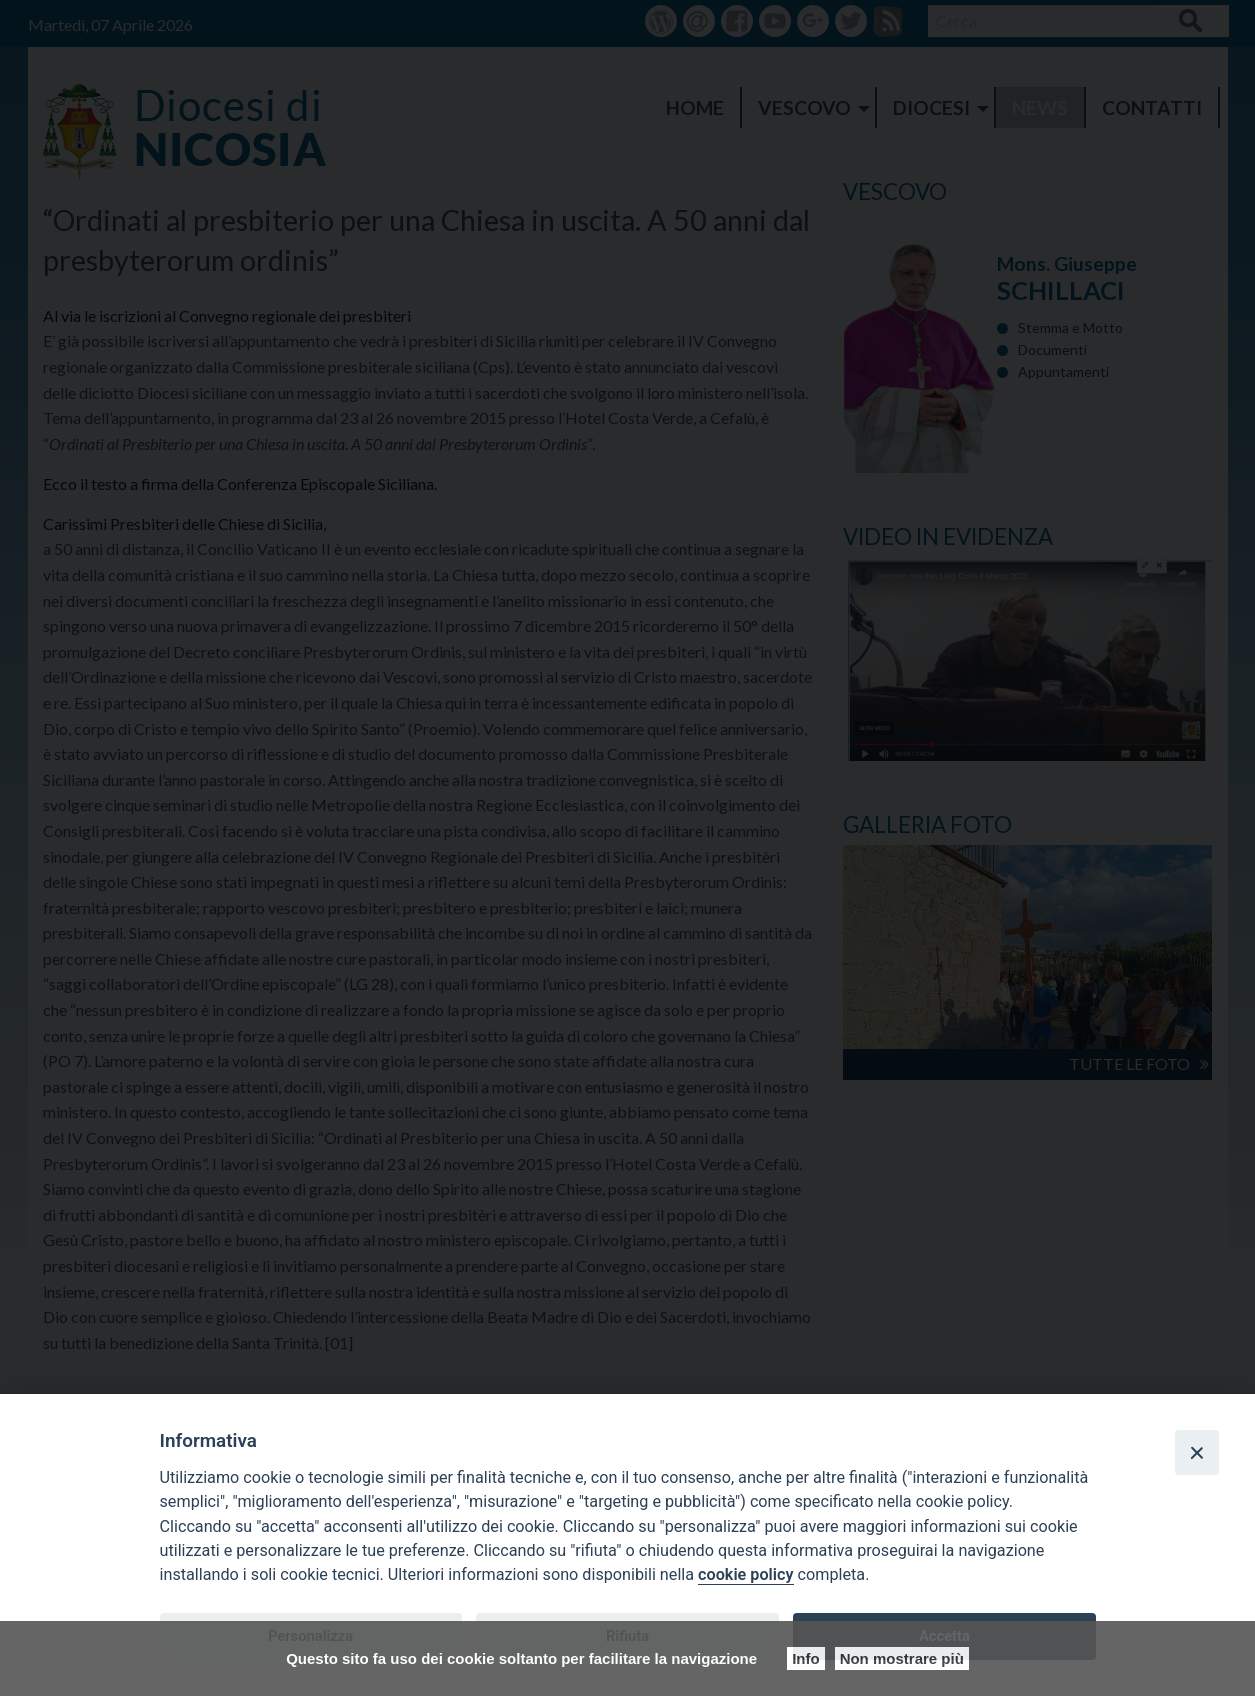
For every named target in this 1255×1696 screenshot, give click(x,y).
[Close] (1197, 1452)
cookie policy (745, 1574)
